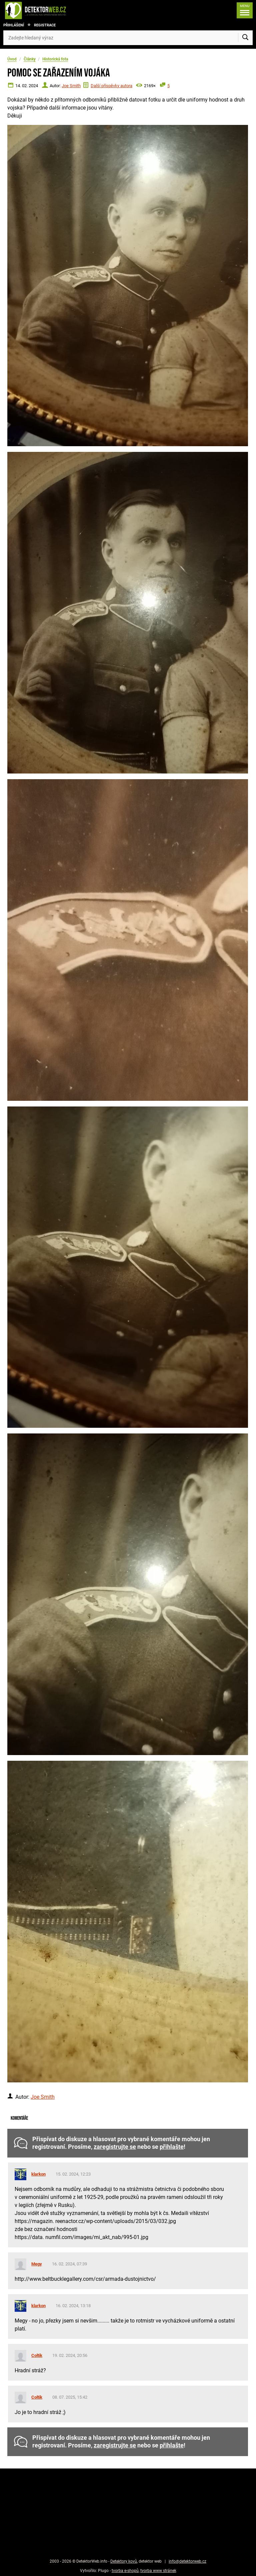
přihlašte (172, 2146)
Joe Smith (71, 85)
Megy (36, 2263)
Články (30, 59)
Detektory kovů (123, 2561)
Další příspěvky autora (111, 85)
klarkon (38, 2174)
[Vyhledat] (245, 37)
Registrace (45, 25)
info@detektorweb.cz (187, 2561)
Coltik (36, 2355)
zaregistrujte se (115, 2146)
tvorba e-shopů (125, 2570)
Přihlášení (13, 25)
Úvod (12, 59)
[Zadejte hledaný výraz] (128, 37)
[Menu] (243, 10)
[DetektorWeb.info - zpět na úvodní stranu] (58, 10)
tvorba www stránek (158, 2570)
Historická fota (55, 59)
